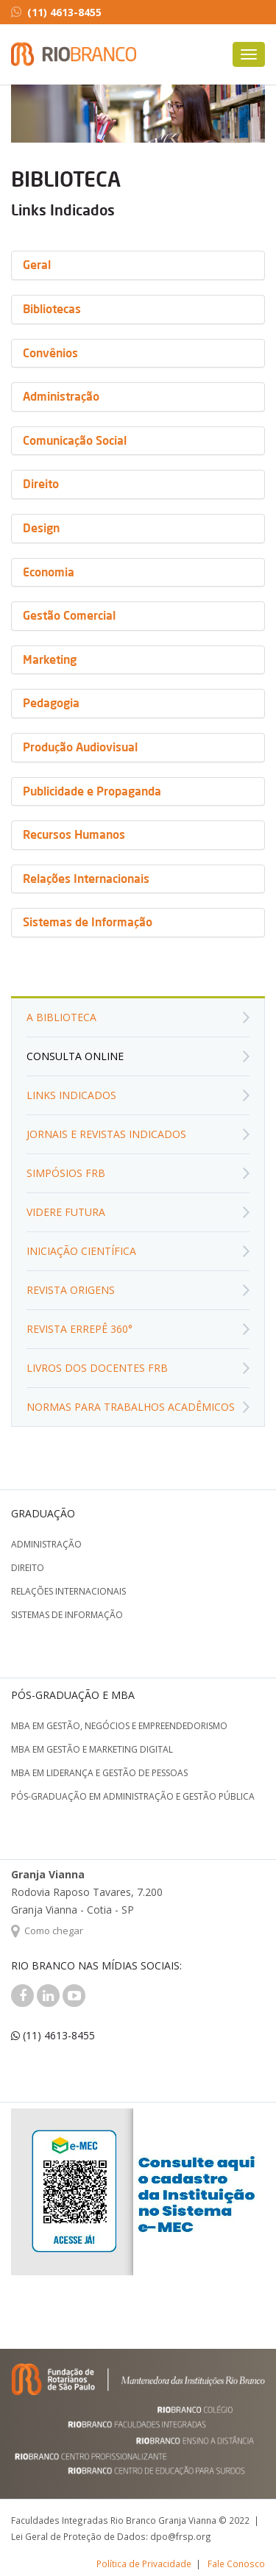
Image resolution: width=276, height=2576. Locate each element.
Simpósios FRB (65, 1173)
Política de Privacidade (143, 2563)
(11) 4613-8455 (56, 12)
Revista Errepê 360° (79, 1329)
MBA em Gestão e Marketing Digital (92, 1749)
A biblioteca (61, 1017)
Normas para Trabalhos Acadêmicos (130, 1407)
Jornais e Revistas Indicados (106, 1134)
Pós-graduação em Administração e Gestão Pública (133, 1796)
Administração (46, 1544)
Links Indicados (71, 1095)
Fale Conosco (236, 2563)
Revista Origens (70, 1290)
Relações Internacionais (68, 1591)
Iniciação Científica (81, 1251)
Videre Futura (65, 1212)
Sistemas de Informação (67, 1615)
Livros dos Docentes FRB (97, 1368)
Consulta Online (75, 1056)
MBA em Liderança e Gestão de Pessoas (99, 1773)
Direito (27, 1567)
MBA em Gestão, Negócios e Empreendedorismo (119, 1726)
